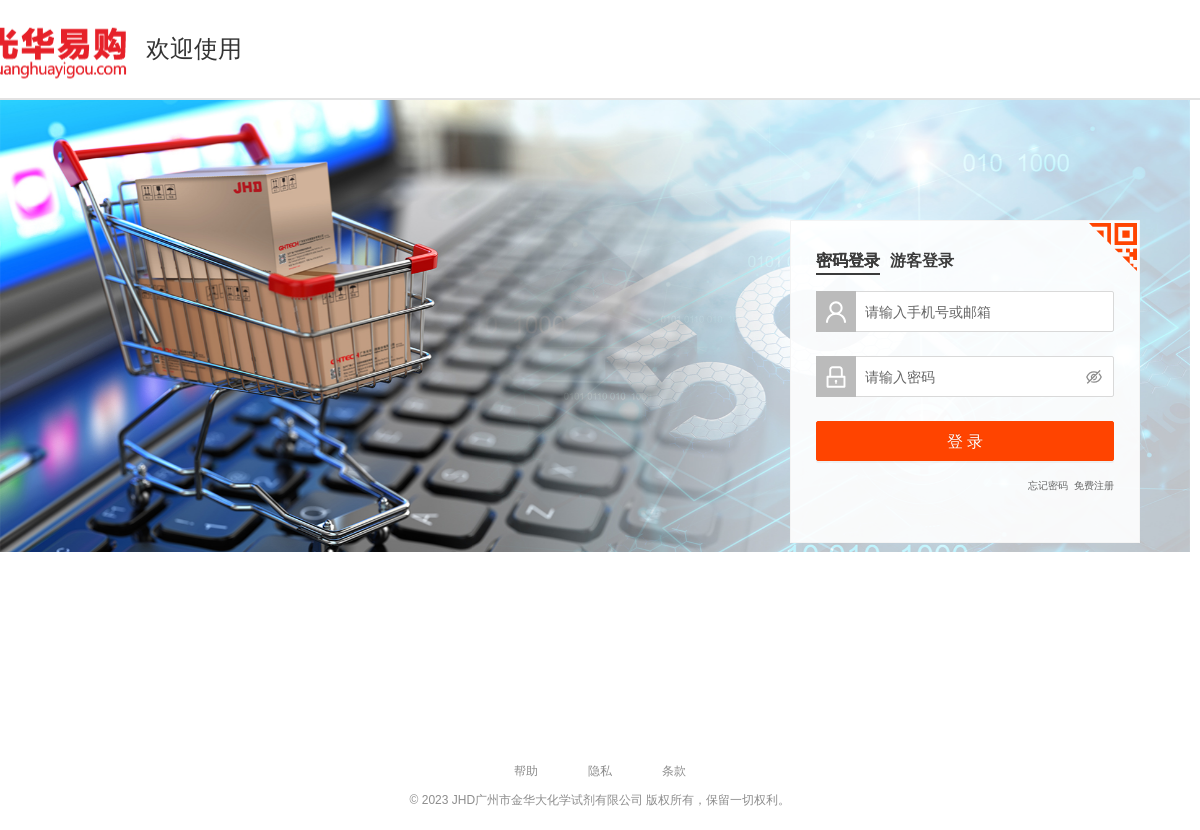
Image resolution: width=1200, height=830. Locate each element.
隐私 (600, 771)
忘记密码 (1048, 485)
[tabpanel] (965, 393)
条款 (674, 771)
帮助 (526, 771)
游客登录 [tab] (922, 260)
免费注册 (1094, 485)
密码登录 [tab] (848, 260)
